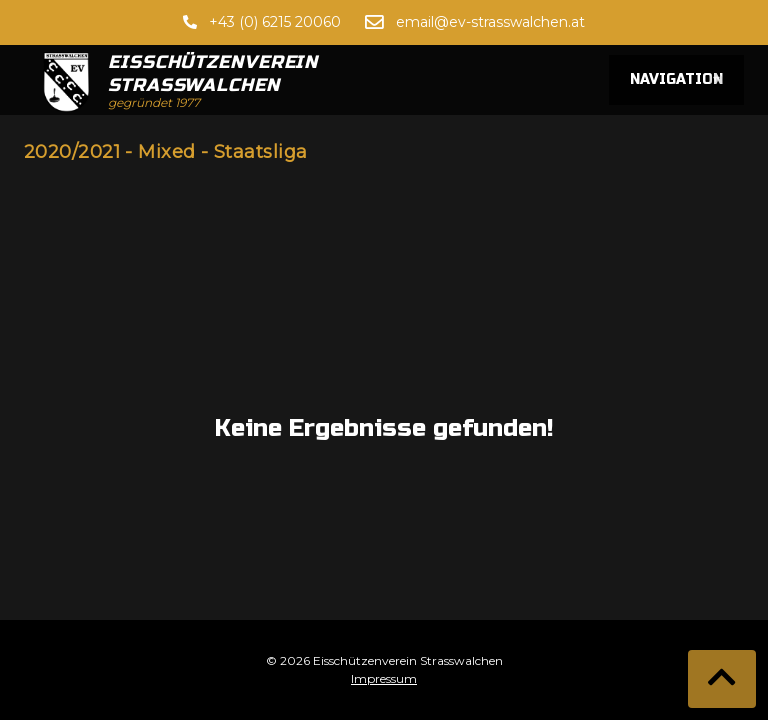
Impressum (384, 678)
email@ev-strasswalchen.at (490, 22)
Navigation (676, 80)
